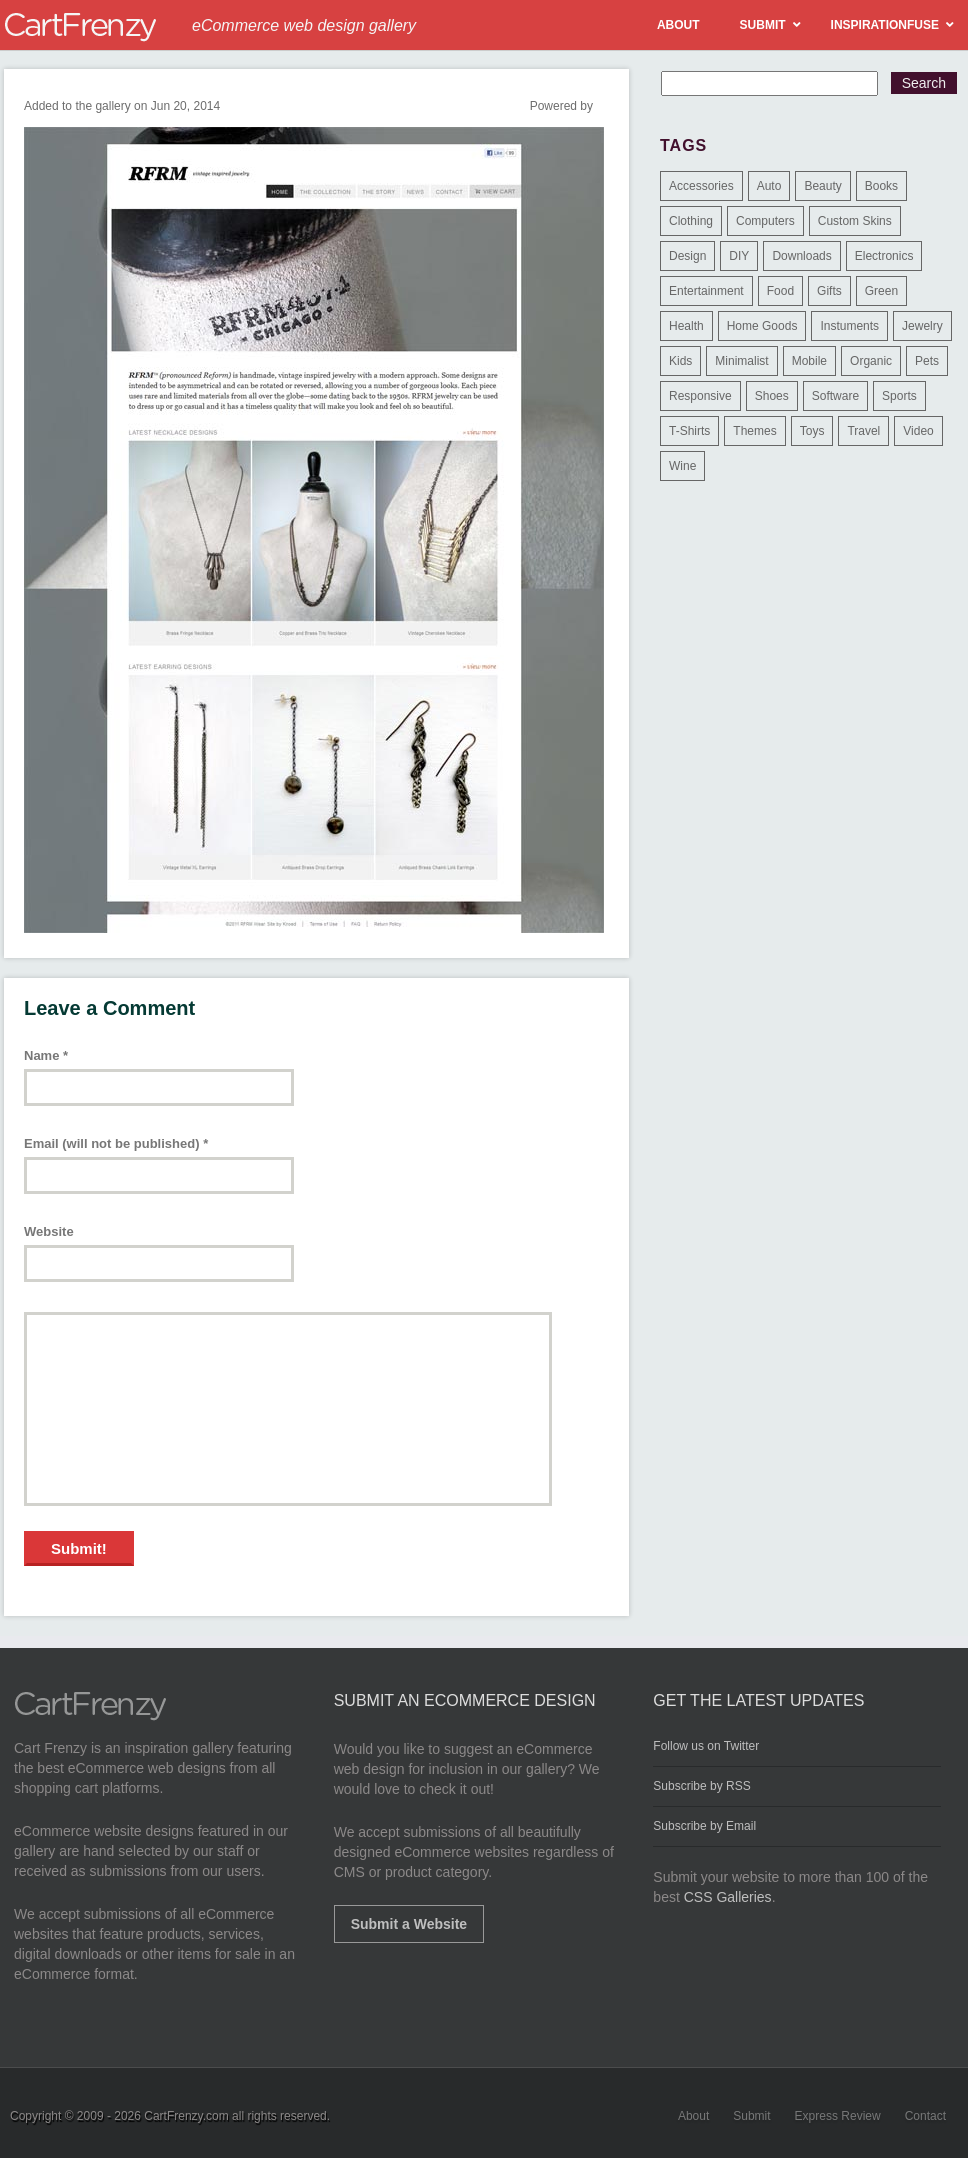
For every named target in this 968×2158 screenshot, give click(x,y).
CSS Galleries (728, 1897)
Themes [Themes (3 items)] (754, 431)
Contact (925, 2116)
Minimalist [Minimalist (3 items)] (741, 361)
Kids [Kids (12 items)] (680, 361)
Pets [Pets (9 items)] (927, 361)
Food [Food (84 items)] (780, 291)
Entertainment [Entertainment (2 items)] (706, 291)
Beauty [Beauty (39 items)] (822, 186)
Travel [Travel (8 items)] (863, 431)
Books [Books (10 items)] (881, 186)
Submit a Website (409, 1924)
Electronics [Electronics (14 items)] (884, 256)
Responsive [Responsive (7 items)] (700, 396)
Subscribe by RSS (701, 1786)
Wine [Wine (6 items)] (682, 466)
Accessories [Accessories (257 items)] (701, 186)
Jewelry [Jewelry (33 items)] (922, 326)
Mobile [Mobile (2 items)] (809, 361)
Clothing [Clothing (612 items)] (691, 221)
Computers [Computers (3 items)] (765, 221)
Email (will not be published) (116, 1143)
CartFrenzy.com (186, 2116)
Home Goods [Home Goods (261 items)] (762, 326)
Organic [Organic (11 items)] (871, 361)
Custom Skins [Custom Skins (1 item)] (855, 221)
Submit (751, 2116)
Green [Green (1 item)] (881, 291)
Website (49, 1231)
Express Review (838, 2116)
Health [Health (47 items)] (686, 326)
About (693, 2116)
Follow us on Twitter (706, 1746)
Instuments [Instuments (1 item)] (849, 326)
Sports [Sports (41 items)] (899, 396)
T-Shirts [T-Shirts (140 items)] (689, 431)
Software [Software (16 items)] (835, 396)
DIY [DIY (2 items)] (739, 256)
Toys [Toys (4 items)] (812, 431)
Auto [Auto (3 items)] (769, 186)
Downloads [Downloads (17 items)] (801, 256)
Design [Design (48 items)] (687, 256)
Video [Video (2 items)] (918, 431)
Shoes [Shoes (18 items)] (772, 396)
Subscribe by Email (704, 1826)
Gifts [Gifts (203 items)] (829, 291)
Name (46, 1055)
